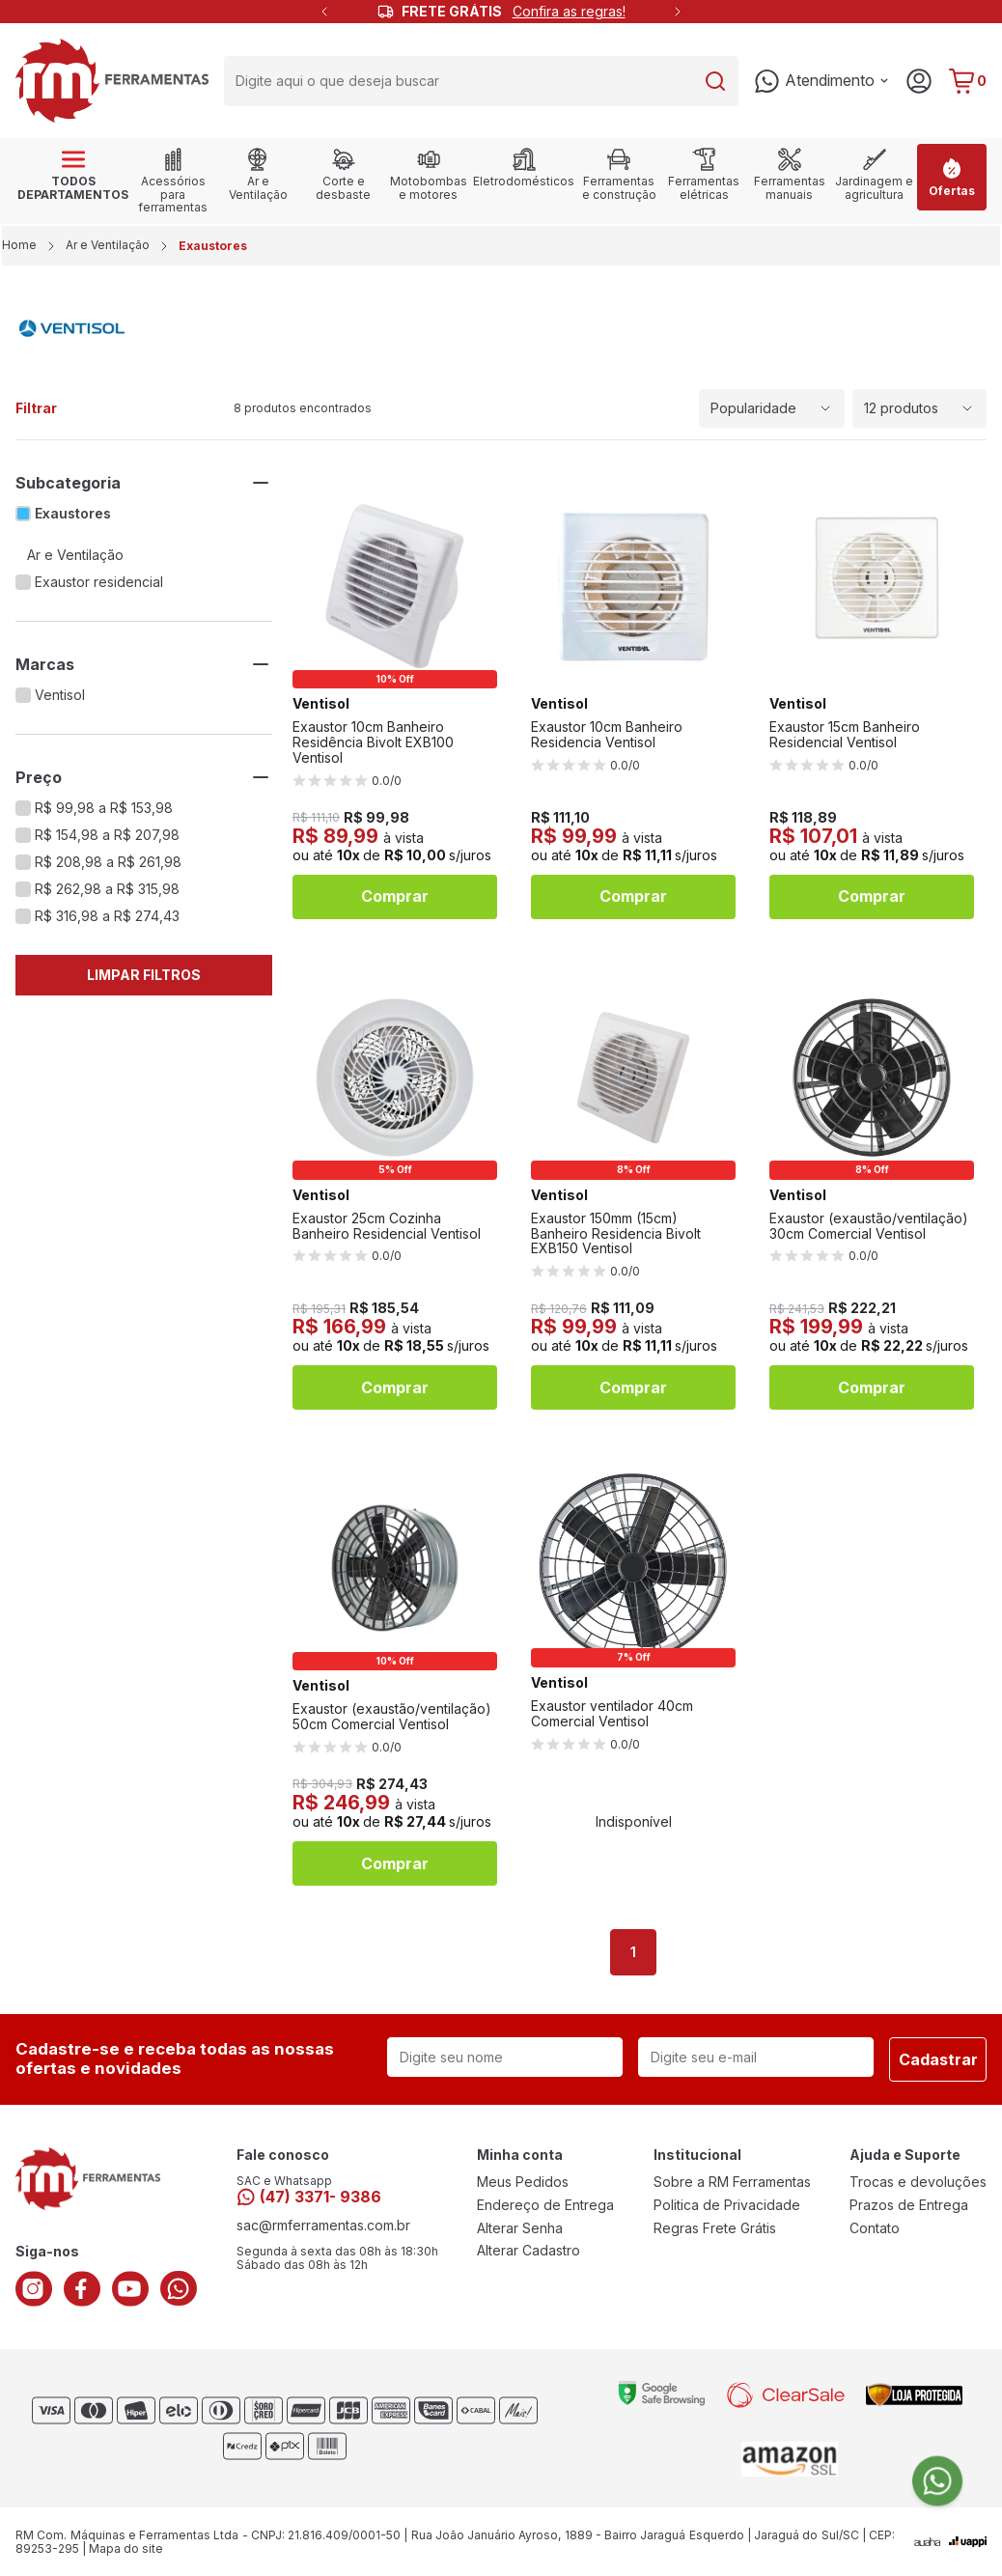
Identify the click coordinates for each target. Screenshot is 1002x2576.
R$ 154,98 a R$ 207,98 (107, 835)
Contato (874, 2228)
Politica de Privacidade (727, 2205)
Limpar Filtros (144, 974)
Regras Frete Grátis (715, 2228)
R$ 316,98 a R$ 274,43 (107, 916)
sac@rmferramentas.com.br (323, 2225)
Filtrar (36, 408)
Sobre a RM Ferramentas (732, 2182)
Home (21, 245)
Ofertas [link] (952, 177)
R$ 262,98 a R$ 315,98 (107, 889)
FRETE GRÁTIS (514, 11)
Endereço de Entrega (545, 2205)
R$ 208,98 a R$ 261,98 (108, 862)
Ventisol (60, 695)
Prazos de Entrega (908, 2205)
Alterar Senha (520, 2228)
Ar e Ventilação (108, 245)
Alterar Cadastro (528, 2250)
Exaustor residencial (99, 582)
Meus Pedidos (523, 2182)
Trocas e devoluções (918, 2182)
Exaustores (73, 513)
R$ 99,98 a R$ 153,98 (104, 808)
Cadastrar (938, 2059)
